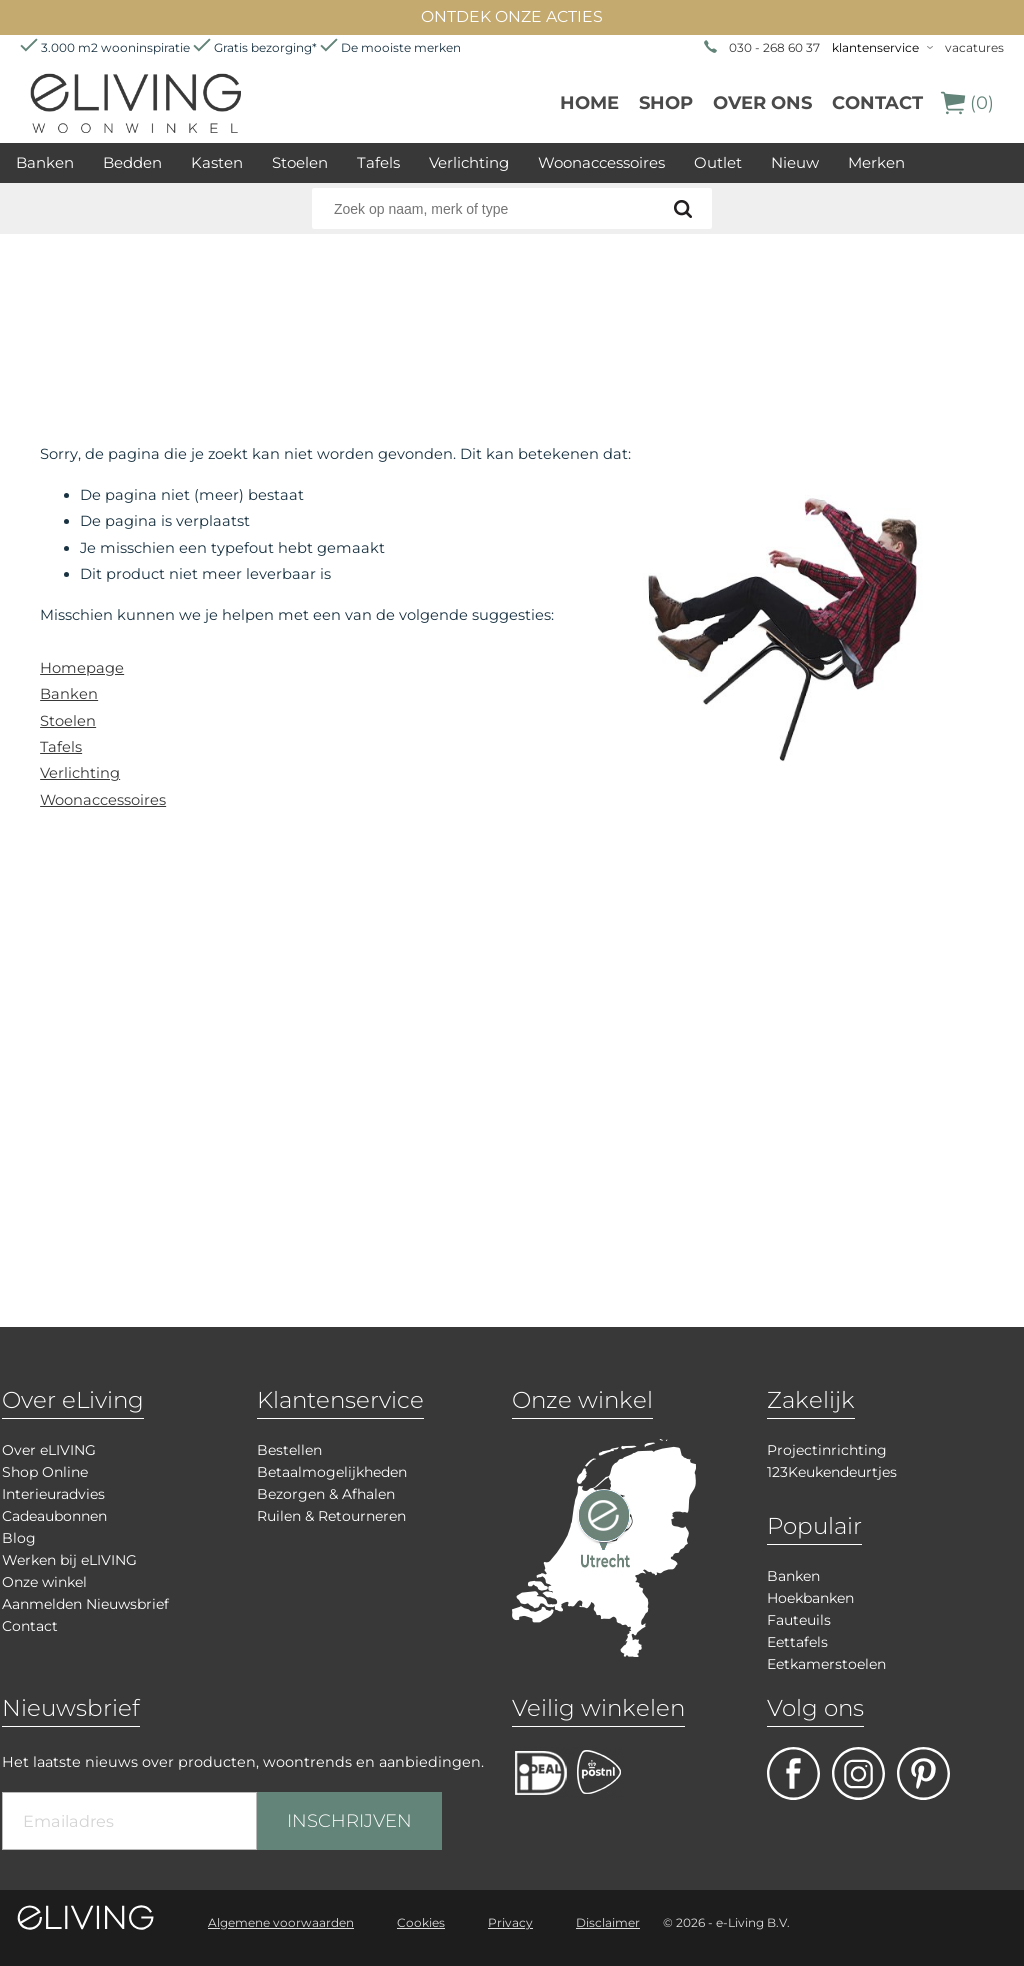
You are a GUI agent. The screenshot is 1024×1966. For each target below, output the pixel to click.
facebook (793, 1773)
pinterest (923, 1773)
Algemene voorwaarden (281, 1922)
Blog (19, 1538)
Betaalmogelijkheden (332, 1472)
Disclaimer (608, 1922)
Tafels (378, 162)
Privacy (510, 1922)
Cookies (421, 1922)
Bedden (132, 162)
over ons (762, 103)
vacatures (974, 47)
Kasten (217, 162)
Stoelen (300, 162)
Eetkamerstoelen (826, 1664)
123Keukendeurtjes (832, 1472)
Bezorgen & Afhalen (326, 1494)
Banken (45, 162)
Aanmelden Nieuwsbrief (85, 1604)
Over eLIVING (49, 1450)
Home (589, 103)
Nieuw (795, 162)
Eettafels (797, 1642)
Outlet (718, 162)
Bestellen (289, 1450)
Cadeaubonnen (54, 1516)
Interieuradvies (53, 1494)
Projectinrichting (827, 1450)
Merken (876, 162)
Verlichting (469, 162)
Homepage (82, 668)
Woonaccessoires (601, 162)
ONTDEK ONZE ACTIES (512, 16)
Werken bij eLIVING (69, 1560)
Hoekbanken (810, 1598)
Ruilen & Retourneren (331, 1516)
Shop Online (45, 1472)
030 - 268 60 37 (774, 47)
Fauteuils (799, 1620)
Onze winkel (44, 1582)
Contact (877, 103)
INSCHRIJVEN (349, 1821)
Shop (666, 103)
